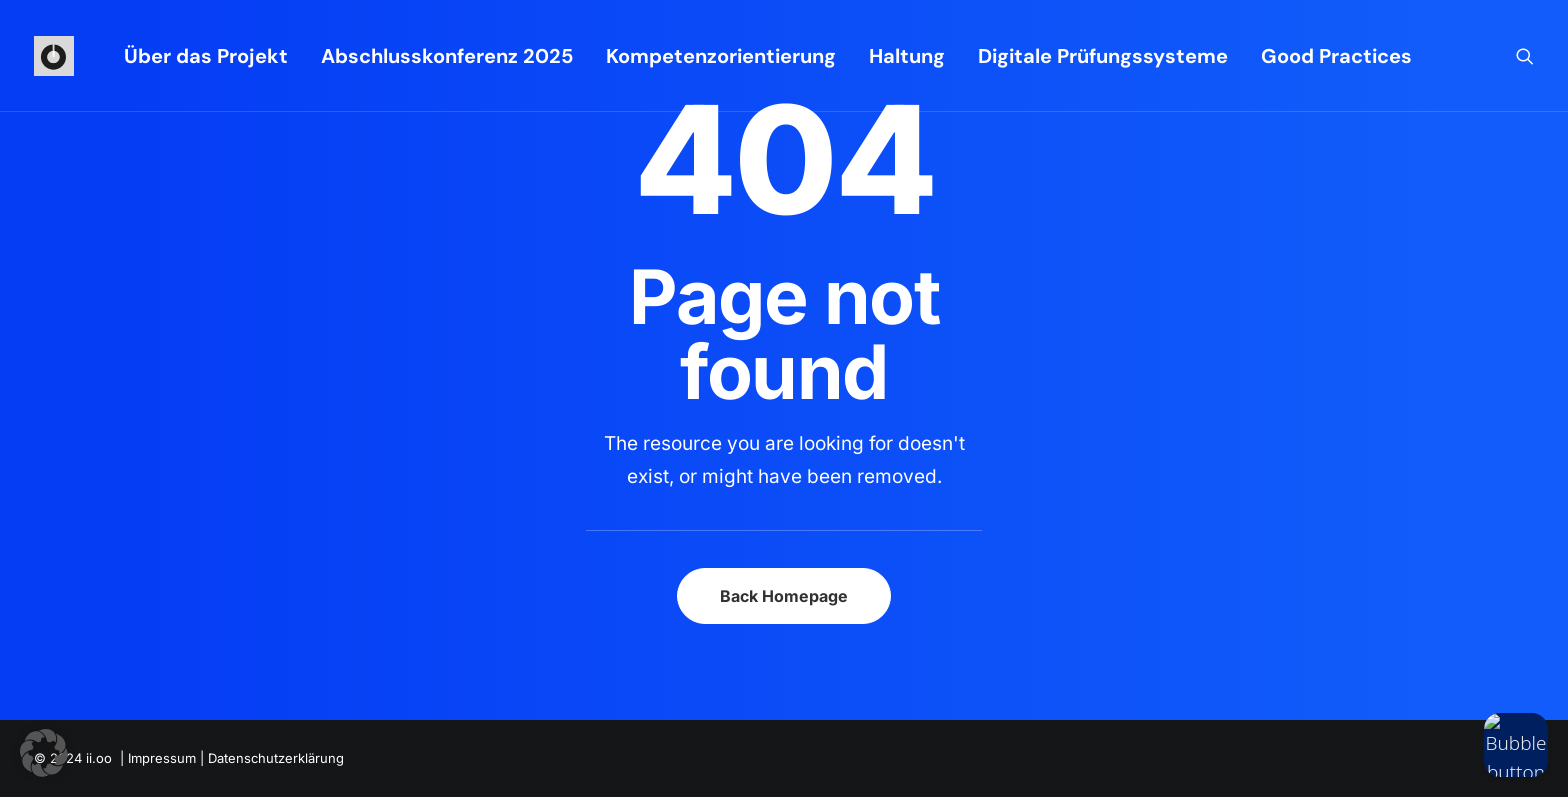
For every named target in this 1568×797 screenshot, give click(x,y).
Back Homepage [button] (784, 596)
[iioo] (54, 56)
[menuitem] (206, 56)
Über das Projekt (206, 56)
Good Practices (1336, 56)
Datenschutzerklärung (276, 758)
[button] (1525, 56)
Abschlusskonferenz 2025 (447, 56)
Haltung (907, 56)
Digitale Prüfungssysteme (1103, 56)
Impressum (162, 758)
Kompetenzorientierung (721, 56)
